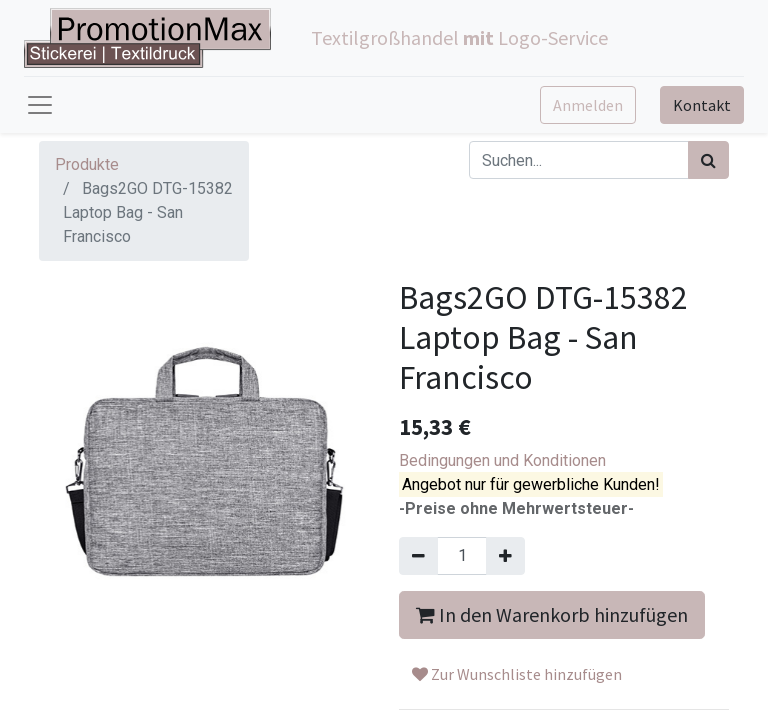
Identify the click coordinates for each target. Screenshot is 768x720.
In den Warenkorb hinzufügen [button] (552, 614)
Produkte (87, 164)
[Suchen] (708, 160)
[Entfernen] (418, 556)
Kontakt (702, 105)
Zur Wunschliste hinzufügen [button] (517, 674)
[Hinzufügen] (505, 556)
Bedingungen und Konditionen (502, 460)
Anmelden (588, 105)
